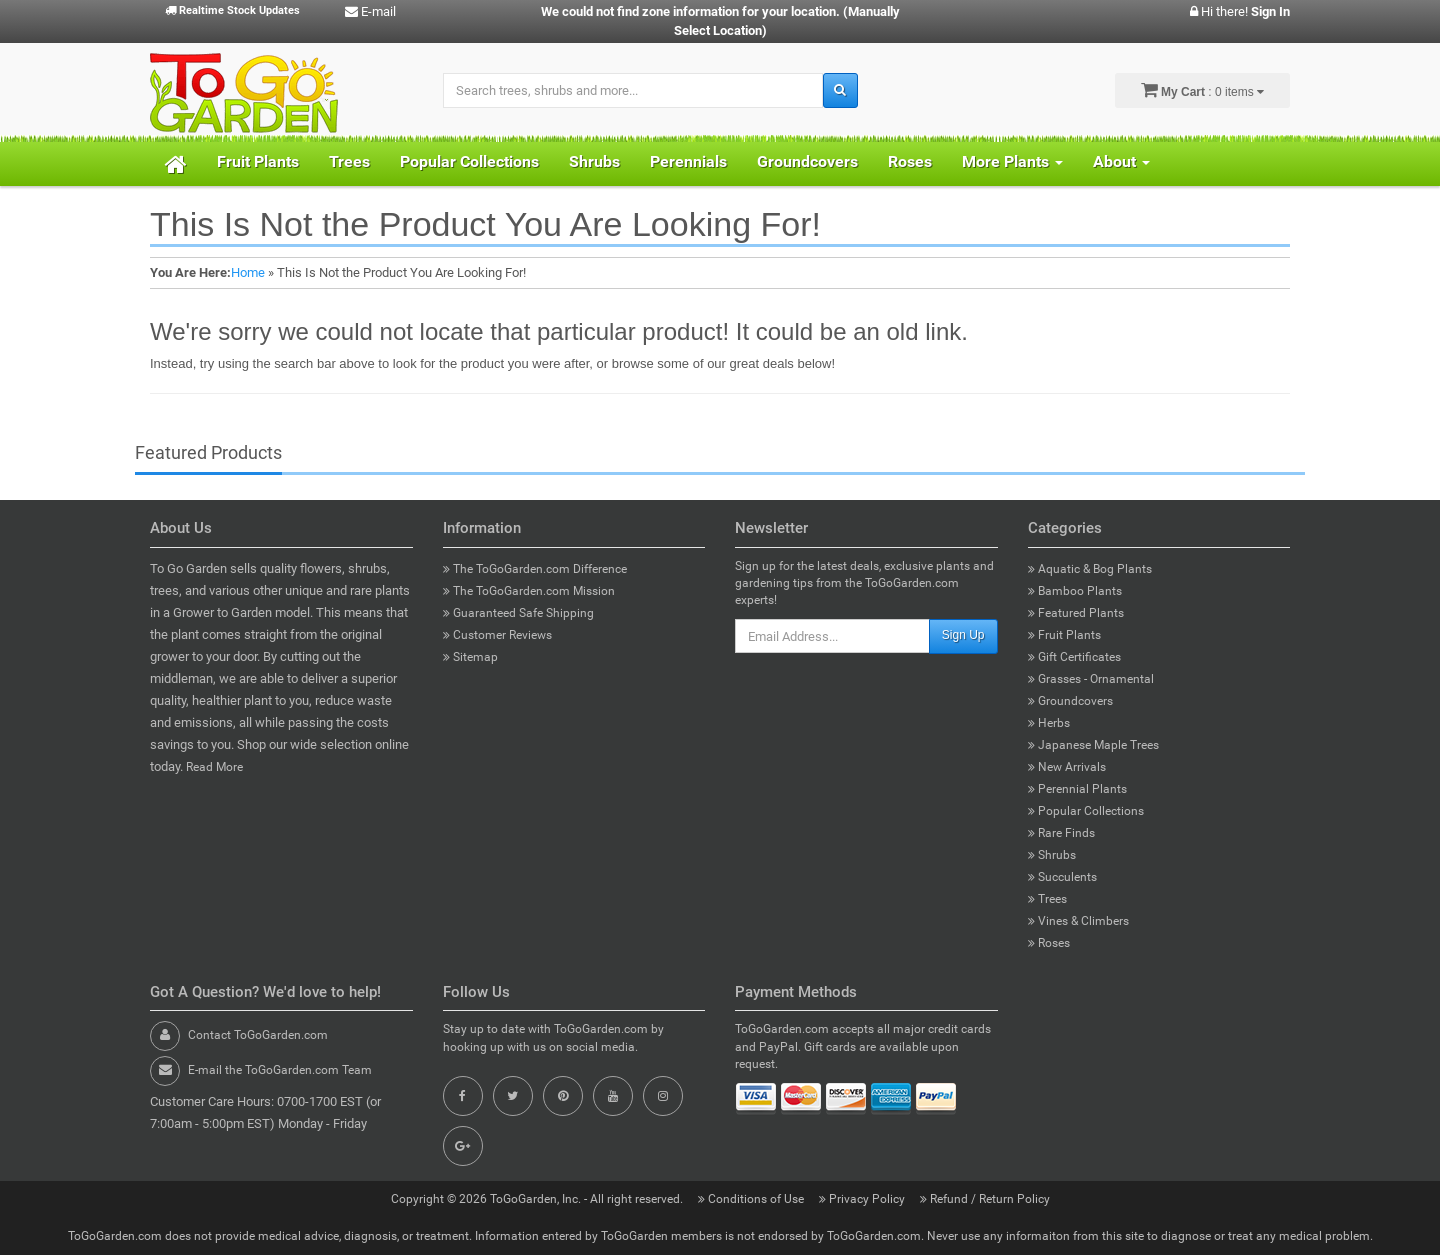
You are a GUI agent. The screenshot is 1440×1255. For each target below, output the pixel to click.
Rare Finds (1061, 833)
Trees (349, 161)
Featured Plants (1076, 613)
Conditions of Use (752, 1199)
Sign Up (963, 635)
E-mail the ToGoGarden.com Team (280, 1070)
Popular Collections (469, 161)
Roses (910, 161)
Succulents (1062, 877)
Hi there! (1240, 11)
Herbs (1049, 723)
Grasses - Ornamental (1091, 679)
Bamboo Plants (1075, 591)
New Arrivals (1067, 767)
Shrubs (594, 161)
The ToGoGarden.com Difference (535, 569)
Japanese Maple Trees (1093, 745)
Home (248, 272)
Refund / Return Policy (985, 1199)
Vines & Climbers (1078, 921)
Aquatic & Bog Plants (1090, 569)
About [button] (1121, 161)
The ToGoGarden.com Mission (529, 591)
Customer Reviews (497, 635)
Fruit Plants (258, 161)
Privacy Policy (863, 1199)
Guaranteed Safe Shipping (518, 613)
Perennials (688, 161)
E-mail (370, 11)
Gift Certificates (1074, 657)
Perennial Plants (1077, 789)
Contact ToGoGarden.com (258, 1035)
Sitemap (470, 657)
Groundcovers (807, 161)
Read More (214, 767)
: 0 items (1202, 90)
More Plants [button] (1012, 161)
